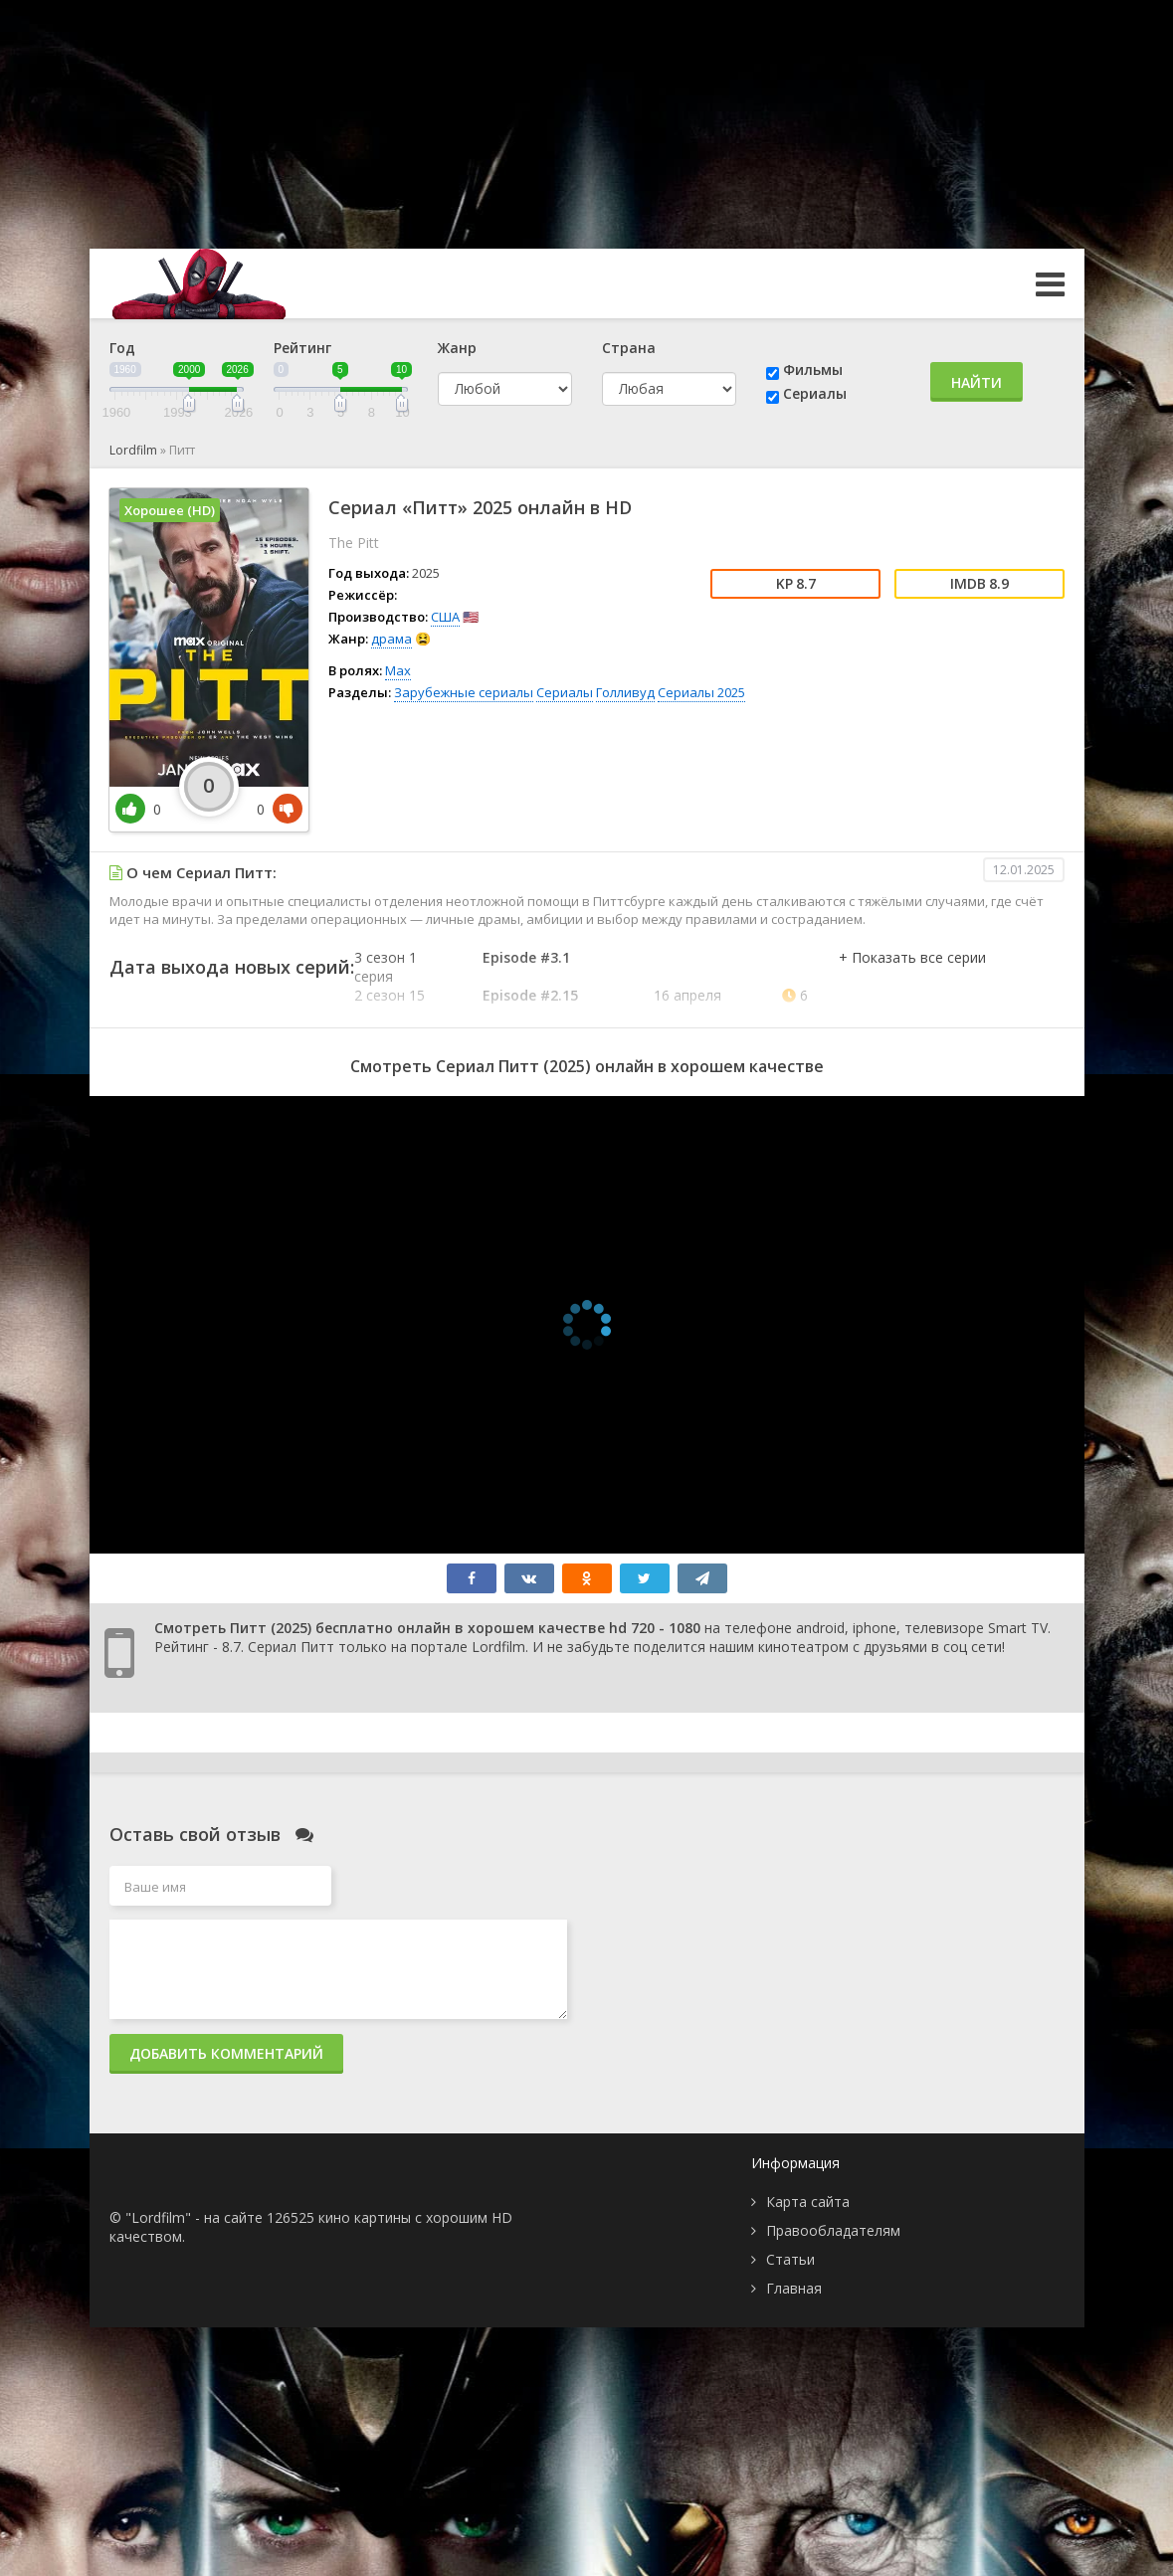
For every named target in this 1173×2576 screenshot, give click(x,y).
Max (398, 670)
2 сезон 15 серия (389, 1004)
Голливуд (625, 692)
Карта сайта (808, 2201)
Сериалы (815, 393)
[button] (912, 978)
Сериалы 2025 (701, 692)
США (445, 617)
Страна (629, 347)
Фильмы (813, 369)
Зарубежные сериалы (463, 692)
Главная (794, 2288)
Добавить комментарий (226, 2053)
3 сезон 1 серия (385, 967)
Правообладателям (833, 2230)
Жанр (457, 347)
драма (391, 638)
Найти (976, 382)
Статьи (790, 2259)
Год (122, 347)
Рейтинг (302, 347)
